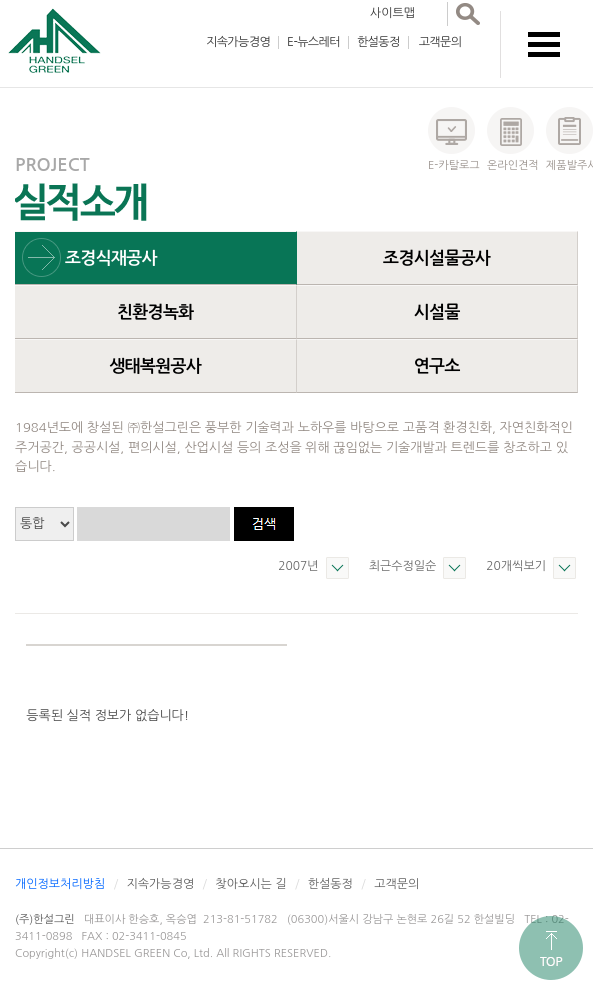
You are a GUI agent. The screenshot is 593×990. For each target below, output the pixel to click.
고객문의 (440, 42)
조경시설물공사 (436, 258)
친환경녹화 (155, 312)
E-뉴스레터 (313, 42)
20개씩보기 (516, 566)
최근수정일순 (403, 566)
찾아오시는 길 (250, 884)
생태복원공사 (155, 366)
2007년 (298, 566)
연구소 (437, 366)
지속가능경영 (238, 42)
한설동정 (378, 42)
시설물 (437, 312)
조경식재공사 (111, 258)
